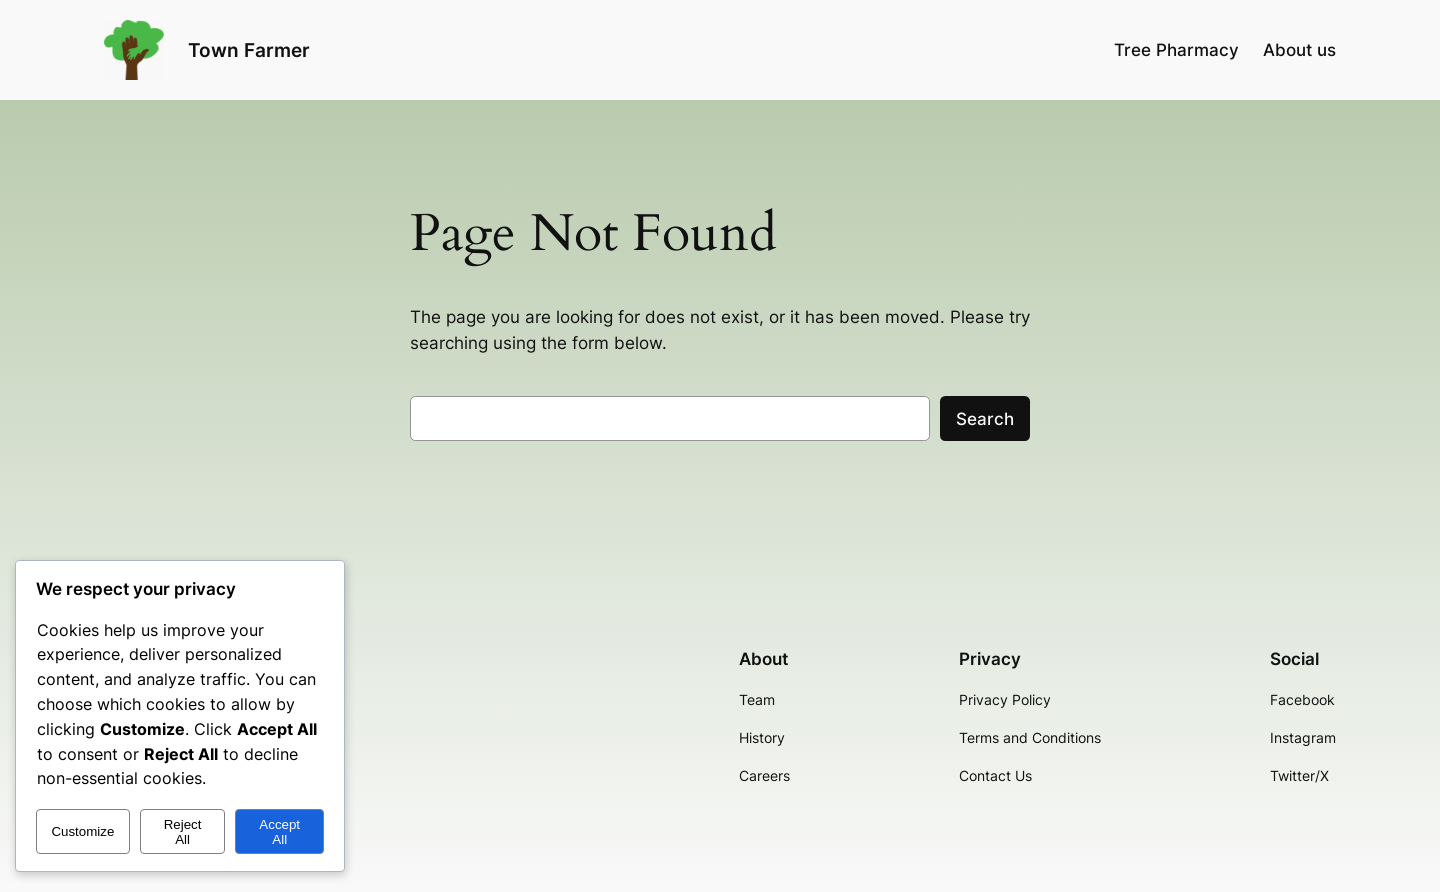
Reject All (183, 832)
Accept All (279, 832)
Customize (82, 831)
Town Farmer (249, 50)
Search (985, 419)
